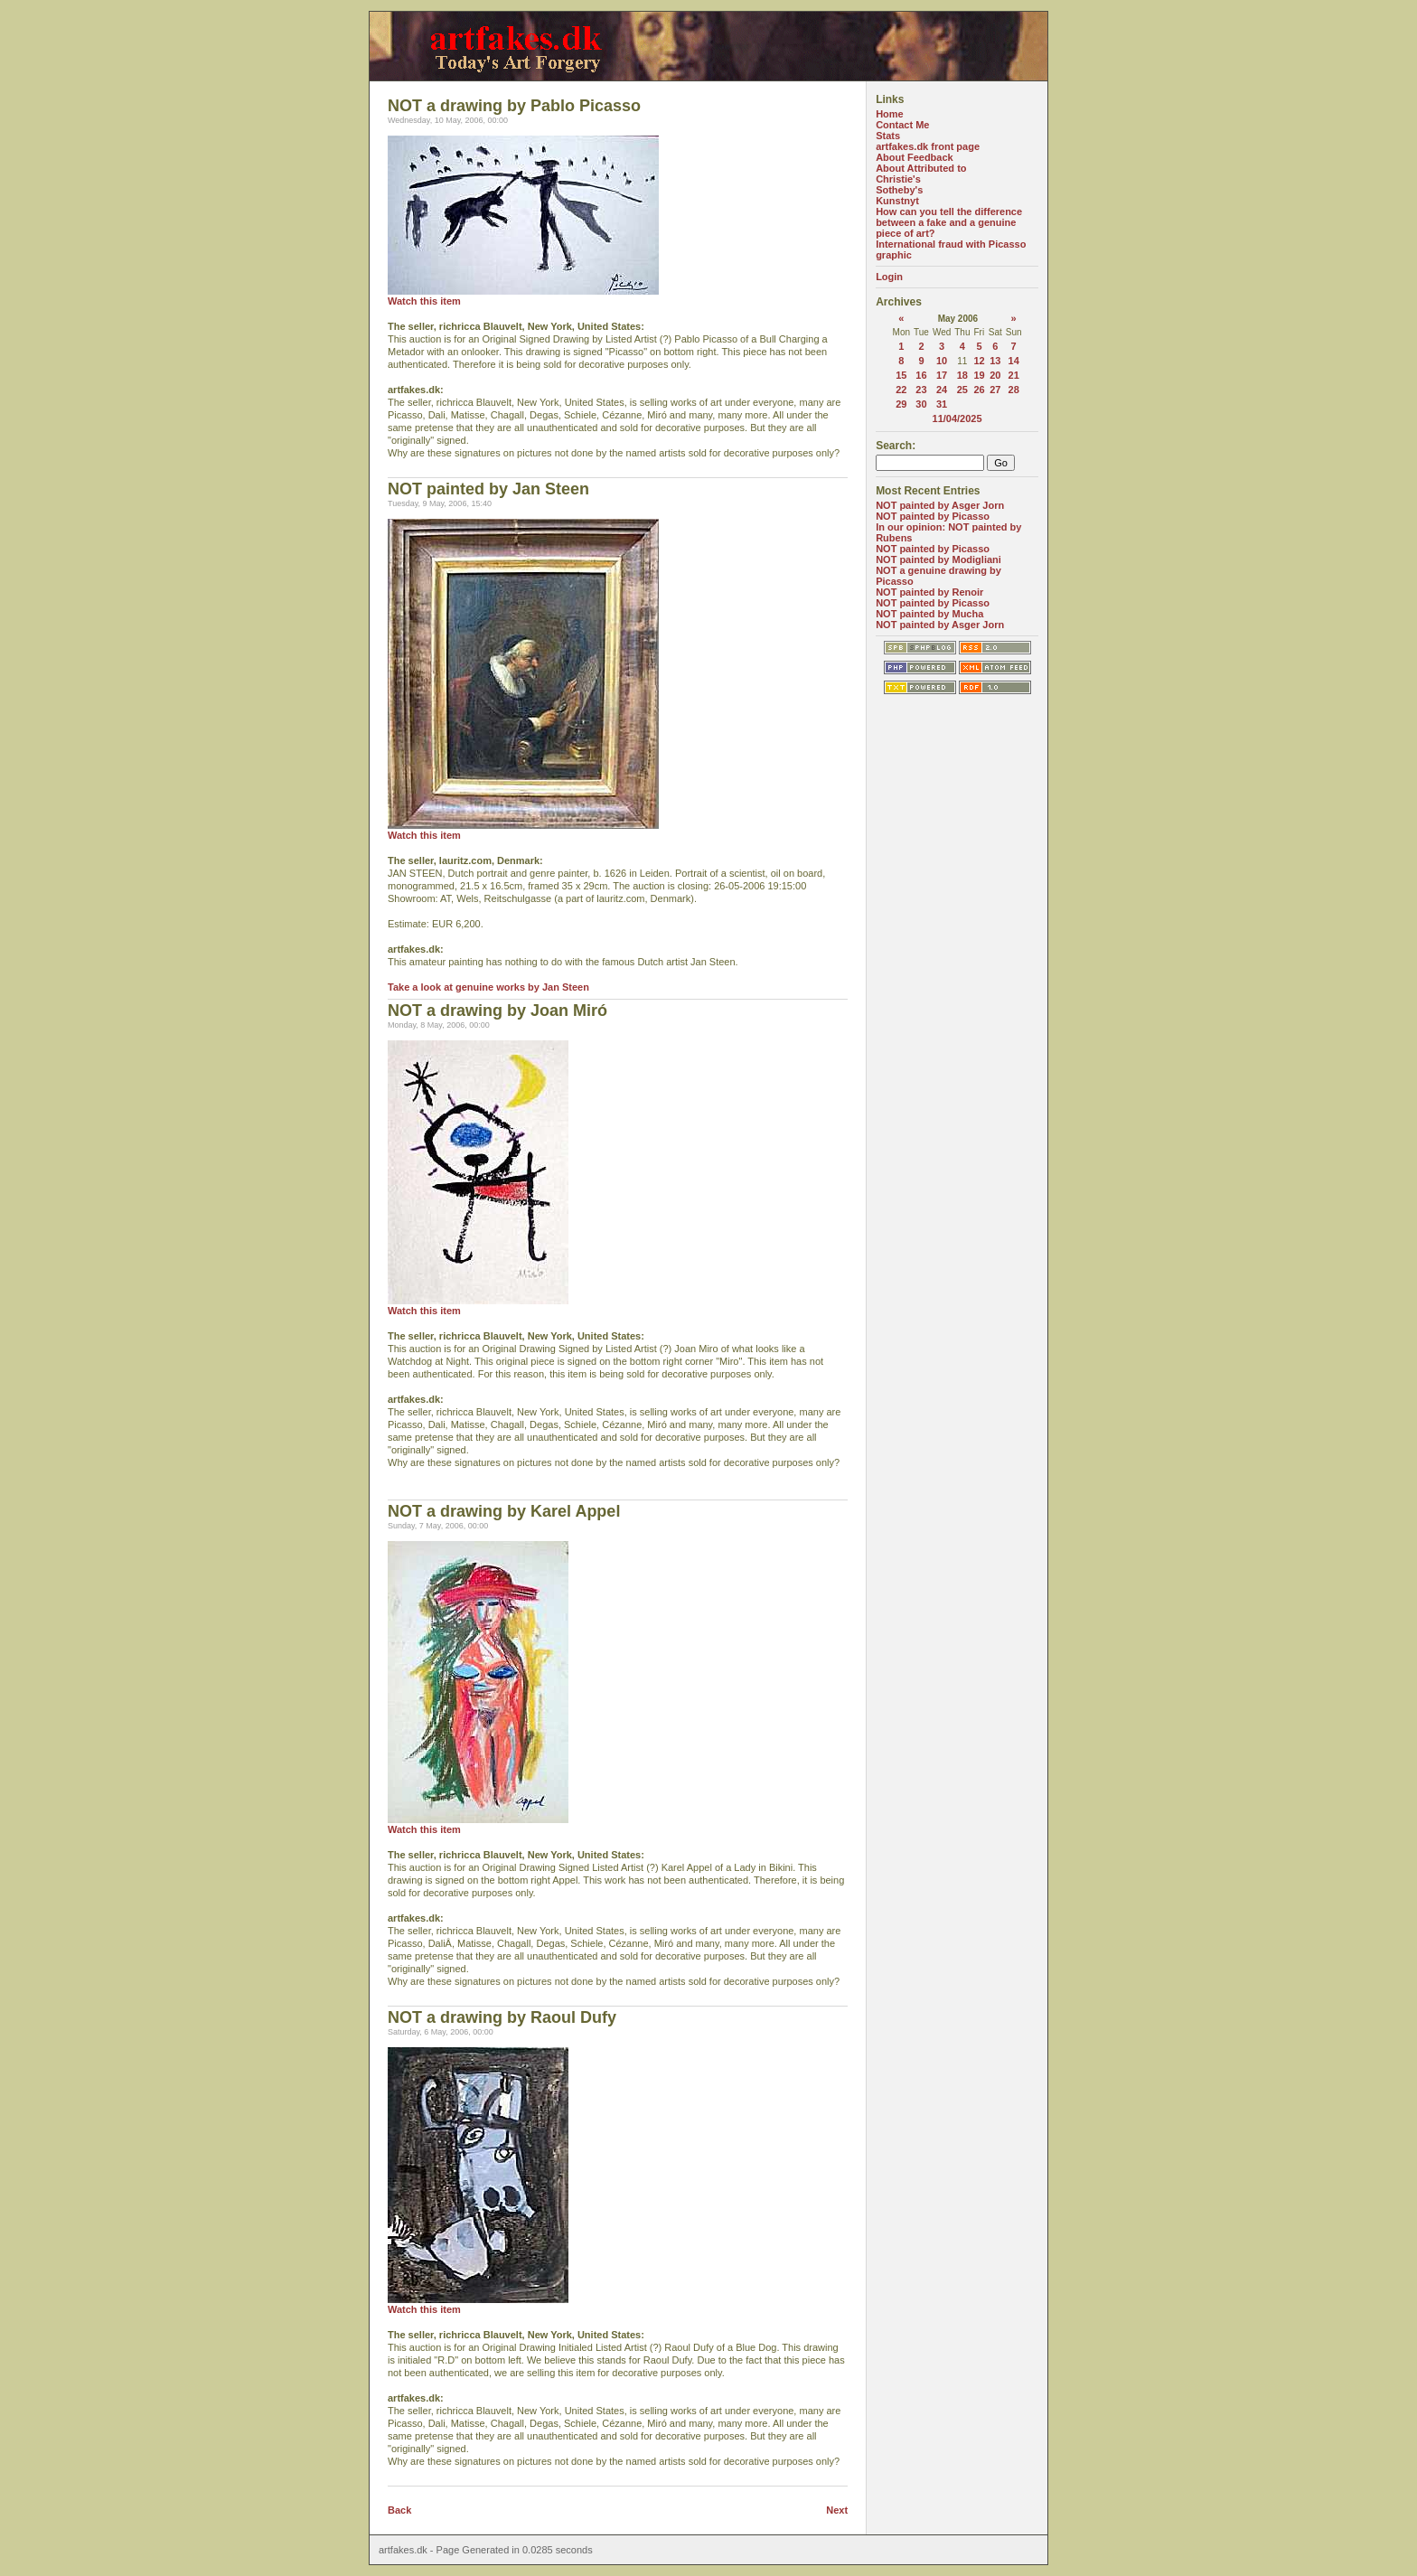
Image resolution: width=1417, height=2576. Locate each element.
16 (920, 375)
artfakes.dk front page (928, 146)
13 (995, 360)
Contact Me (902, 124)
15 (901, 375)
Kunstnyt (897, 200)
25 (962, 389)
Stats (888, 135)
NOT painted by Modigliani (938, 559)
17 (941, 375)
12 (979, 360)
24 (941, 389)
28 (1014, 389)
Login (889, 276)
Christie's (898, 179)
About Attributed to (921, 168)
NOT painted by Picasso (933, 516)
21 (1014, 375)
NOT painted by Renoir (929, 592)
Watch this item (424, 301)
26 (979, 389)
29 (901, 404)
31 (941, 404)
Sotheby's (899, 189)
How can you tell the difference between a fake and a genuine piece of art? (949, 222)
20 (995, 375)
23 (920, 389)
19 (979, 375)
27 (995, 389)
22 (901, 389)
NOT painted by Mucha (929, 613)
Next (837, 2510)
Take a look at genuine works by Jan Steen (488, 987)
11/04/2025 (957, 418)
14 (1014, 360)
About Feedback (914, 157)
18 (962, 375)
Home (890, 113)
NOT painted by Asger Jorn (940, 505)
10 (941, 360)
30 (920, 404)
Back (399, 2510)
